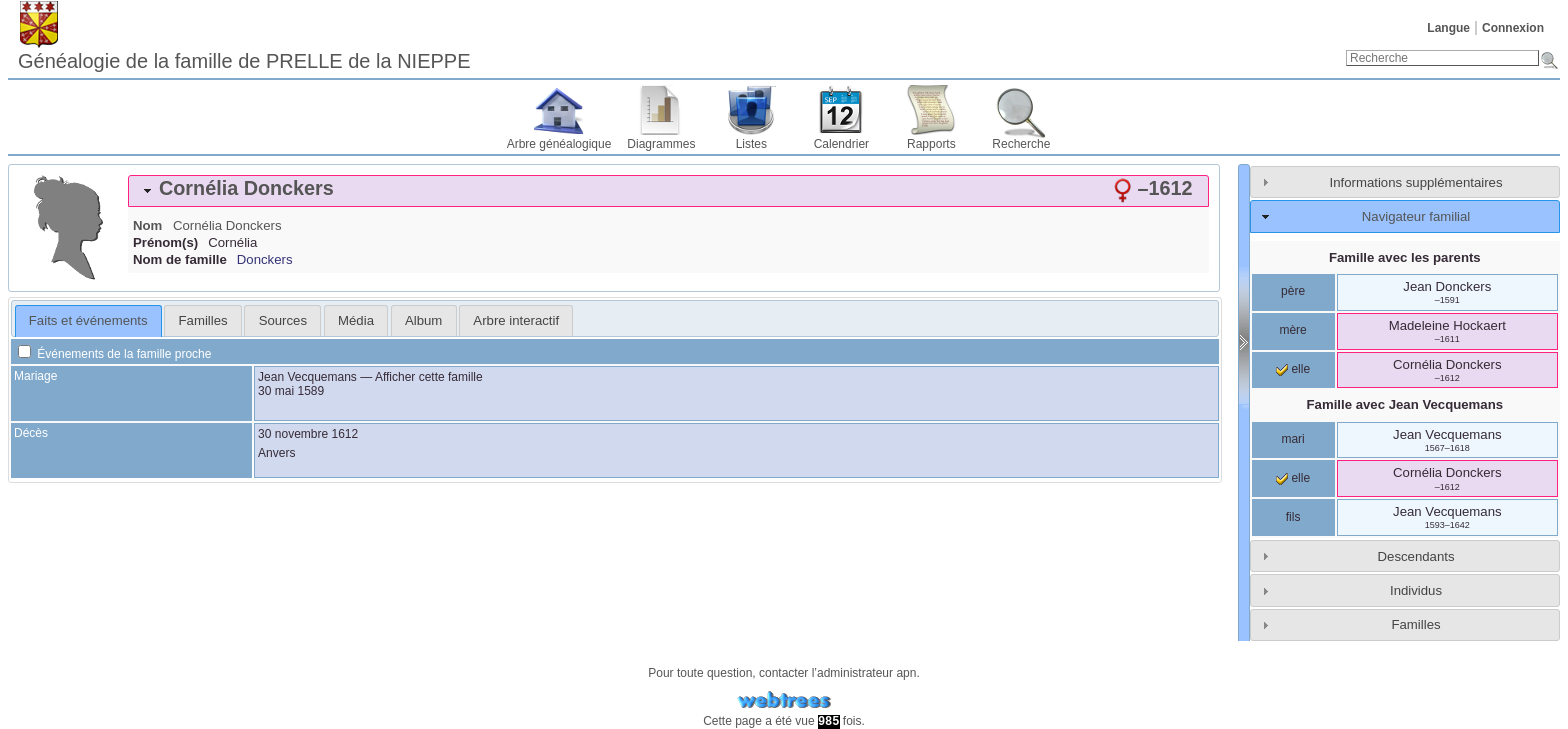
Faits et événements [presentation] (88, 320)
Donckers (265, 259)
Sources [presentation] (283, 320)
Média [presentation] (356, 320)
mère (1292, 330)
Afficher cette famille (429, 377)
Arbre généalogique (559, 144)
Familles (1415, 624)
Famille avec (1405, 404)
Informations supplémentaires (1416, 182)
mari (1292, 439)
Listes (751, 144)
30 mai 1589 (291, 391)
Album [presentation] (423, 320)
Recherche (1021, 144)
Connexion (1513, 28)
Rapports (931, 144)
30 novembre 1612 (308, 434)
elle (1293, 369)
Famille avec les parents (1405, 257)
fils (1293, 517)
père (1293, 291)
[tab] (668, 191)
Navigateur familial (1416, 216)
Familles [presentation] (203, 320)
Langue (1448, 28)
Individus (1416, 590)
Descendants (1416, 556)
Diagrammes (661, 144)
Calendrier (841, 144)
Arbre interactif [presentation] (516, 320)
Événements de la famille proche (114, 354)
